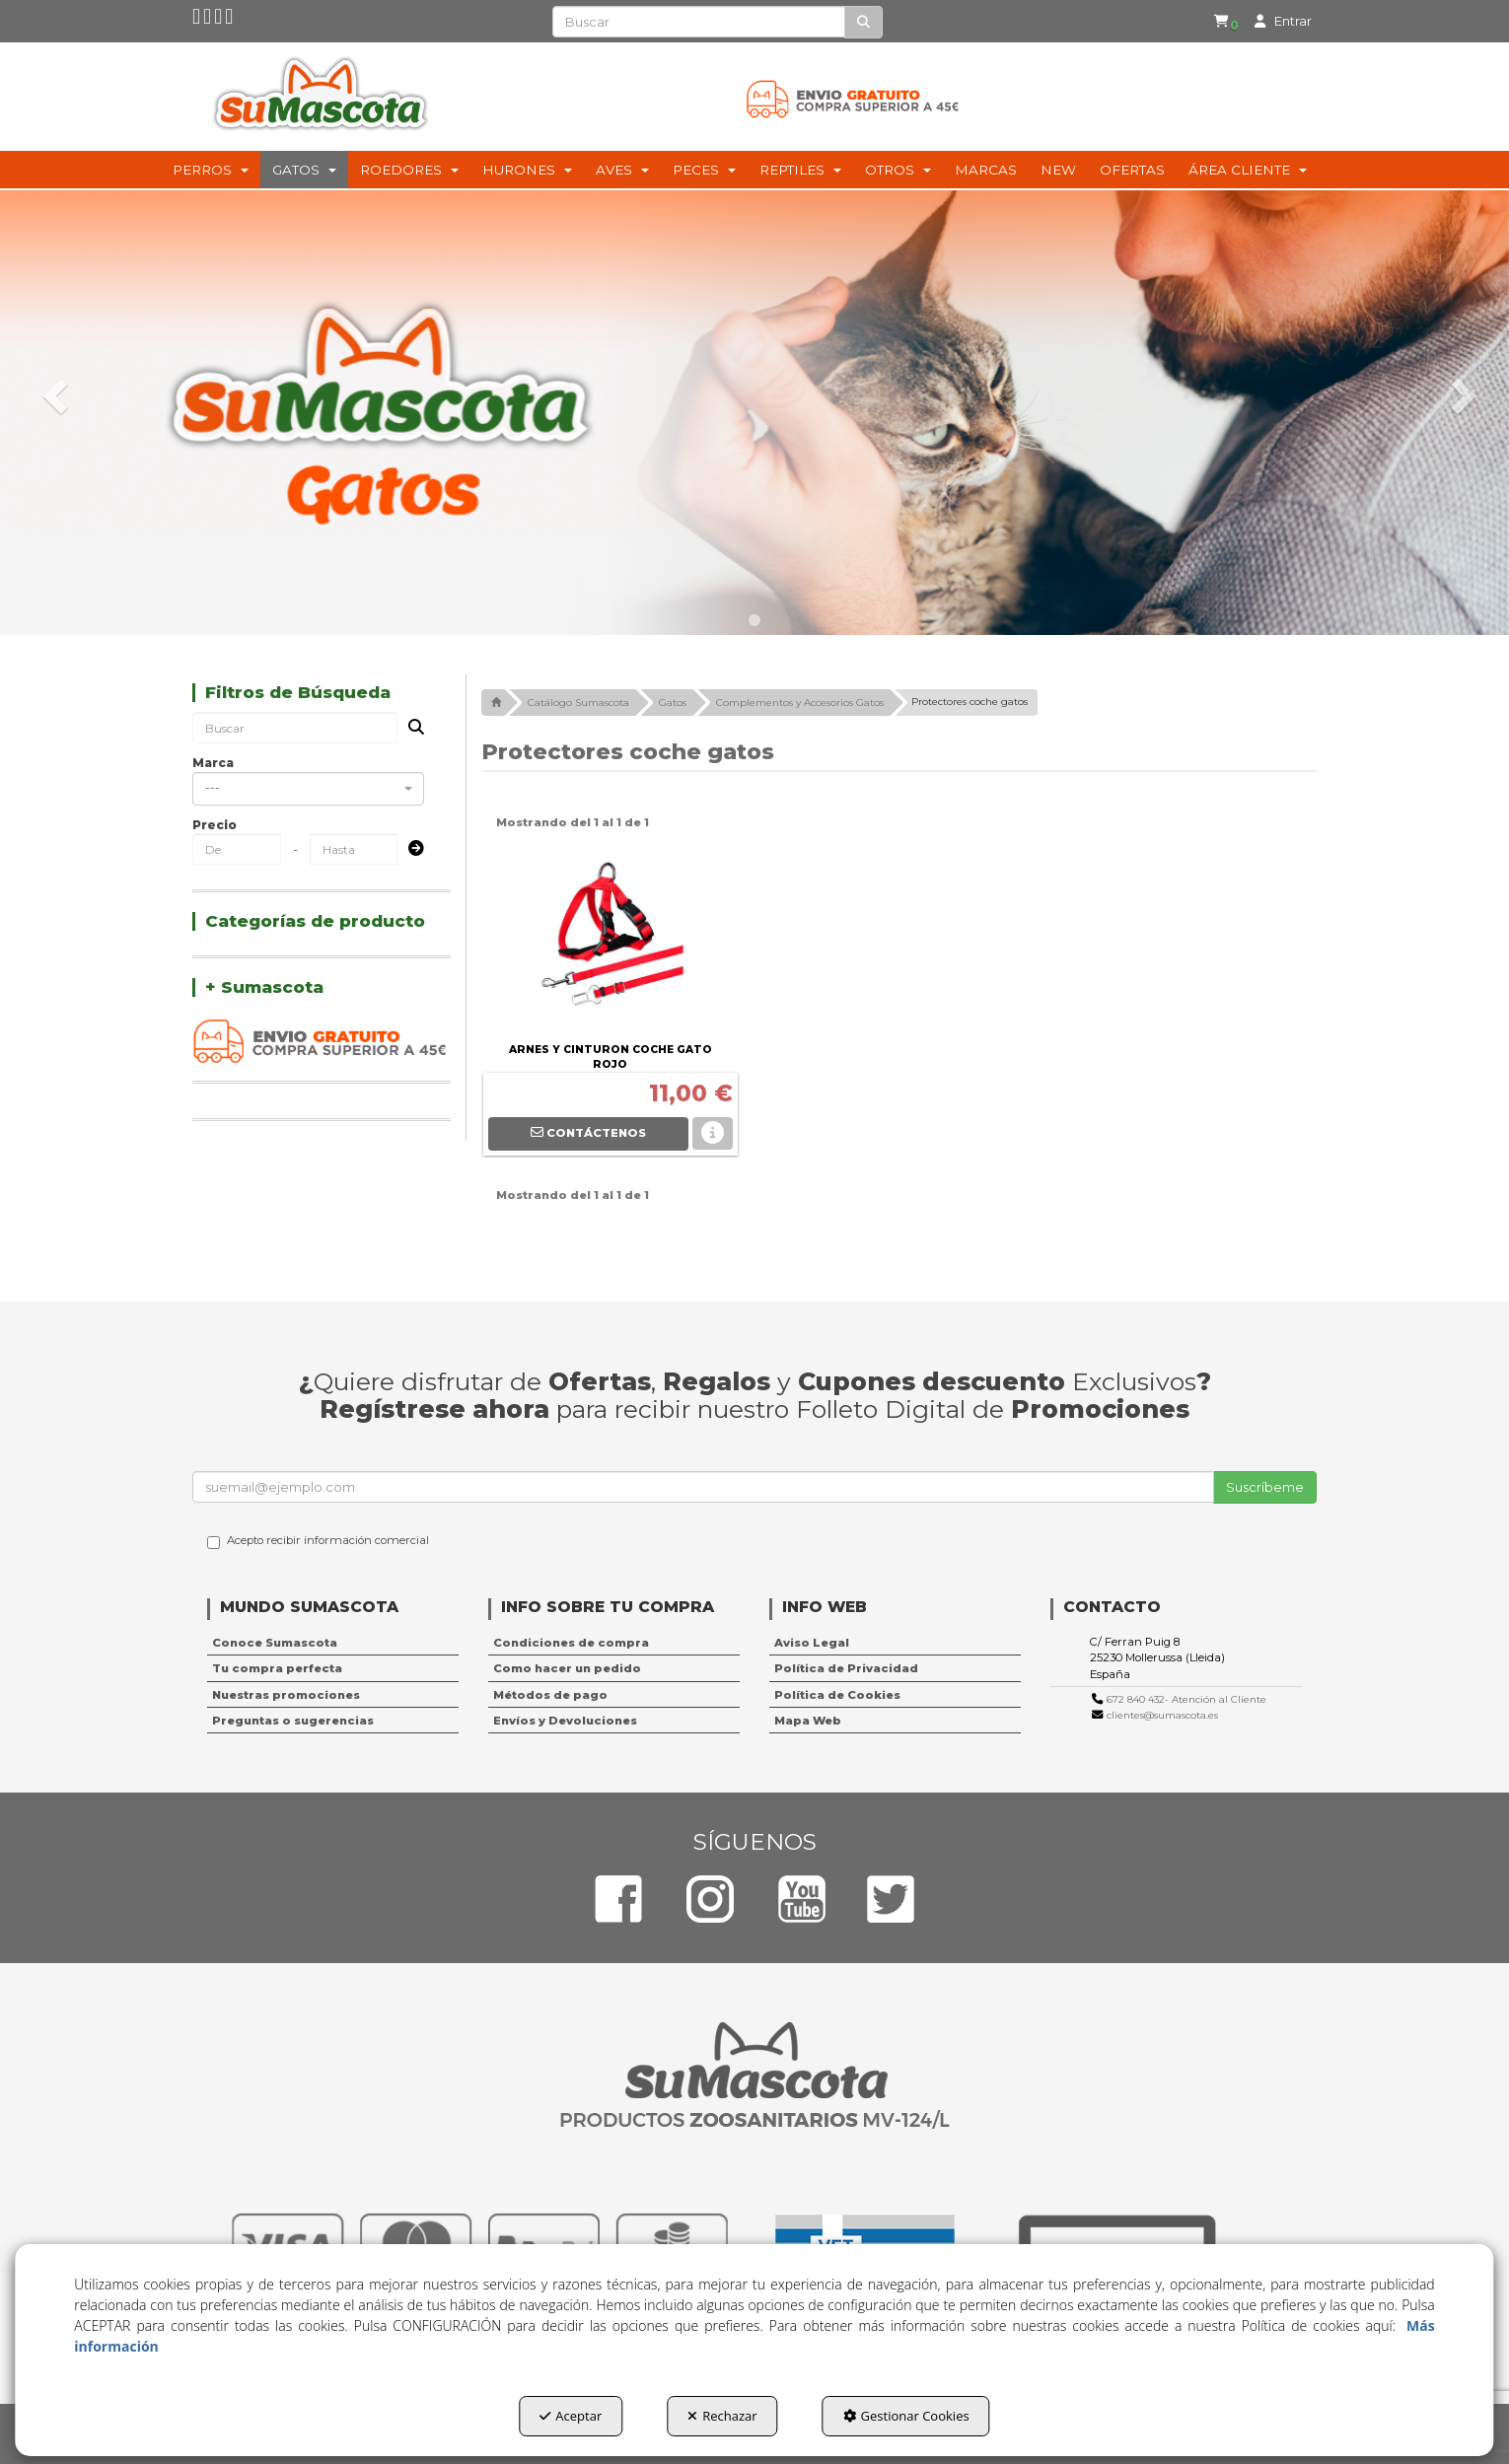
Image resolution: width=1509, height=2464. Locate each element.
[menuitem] (1219, 22)
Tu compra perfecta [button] (277, 1668)
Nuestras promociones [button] (286, 1695)
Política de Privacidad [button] (846, 1668)
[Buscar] (863, 22)
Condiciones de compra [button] (571, 1643)
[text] (698, 21)
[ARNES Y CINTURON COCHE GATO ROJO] (610, 938)
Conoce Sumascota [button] (274, 1643)
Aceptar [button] (570, 2416)
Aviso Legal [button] (811, 1643)
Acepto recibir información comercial (318, 1541)
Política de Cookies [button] (837, 1695)
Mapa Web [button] (807, 1720)
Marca (213, 762)
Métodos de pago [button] (550, 1695)
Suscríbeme (1265, 1487)
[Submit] (410, 849)
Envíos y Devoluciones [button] (565, 1720)
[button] (196, 21)
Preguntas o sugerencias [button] (293, 1720)
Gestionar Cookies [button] (906, 2416)
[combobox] (308, 789)
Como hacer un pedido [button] (567, 1668)
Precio (214, 824)
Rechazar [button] (721, 2416)
